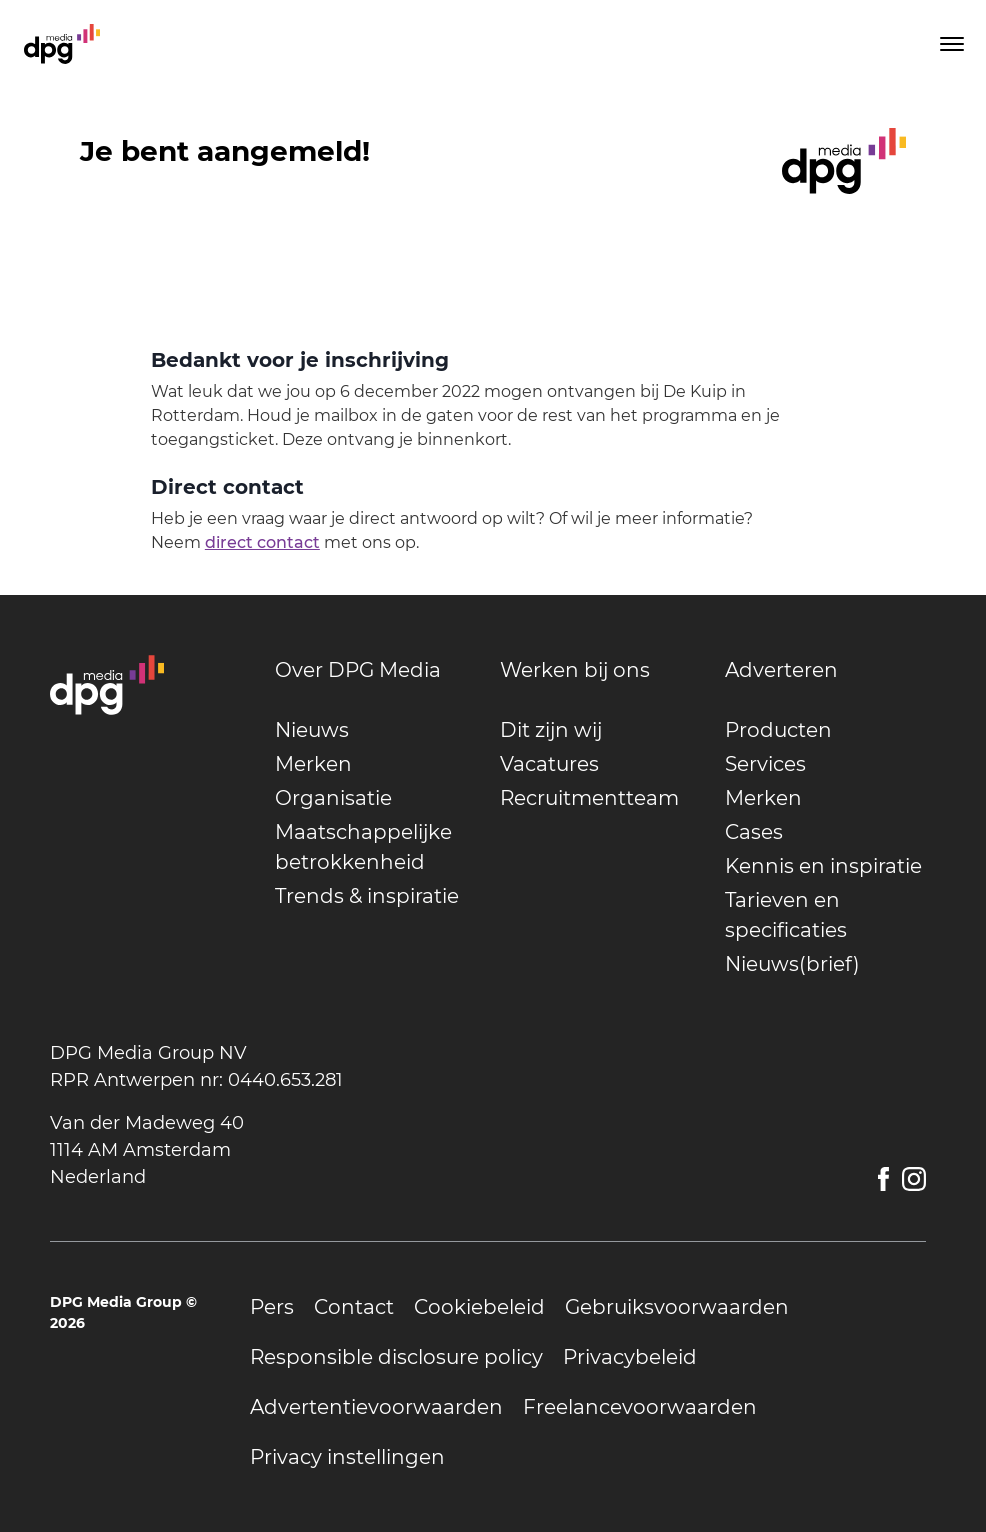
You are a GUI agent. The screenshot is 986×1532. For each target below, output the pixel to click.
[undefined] (375, 670)
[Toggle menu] (950, 44)
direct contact (262, 542)
